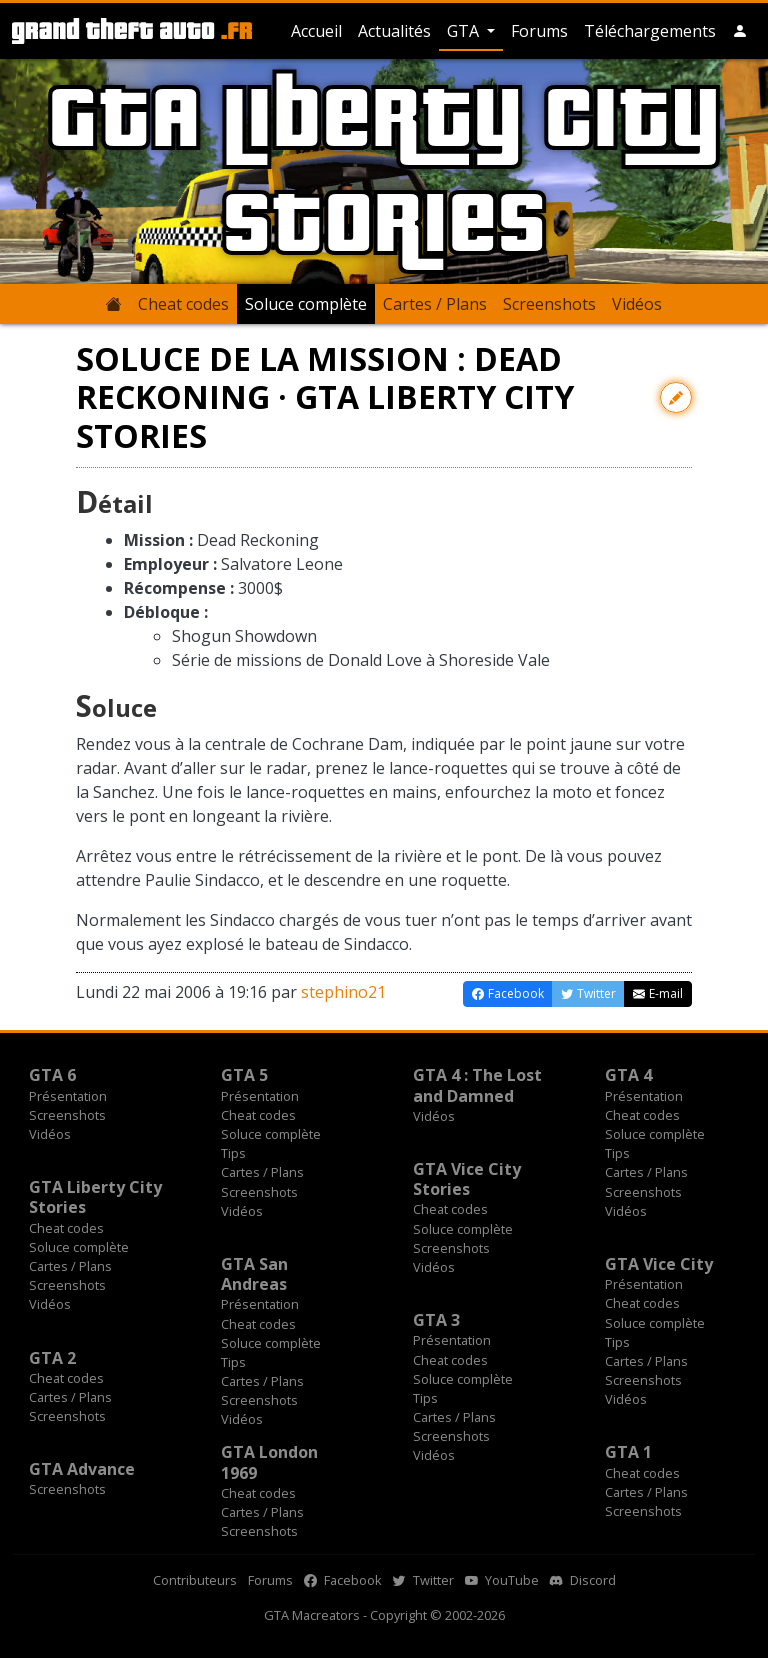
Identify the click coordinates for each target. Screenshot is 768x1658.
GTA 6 (52, 1075)
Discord (583, 1580)
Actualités (394, 31)
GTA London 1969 (269, 1462)
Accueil (316, 31)
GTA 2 (52, 1358)
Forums (539, 31)
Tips (233, 1153)
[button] (740, 31)
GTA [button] (465, 31)
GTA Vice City (659, 1264)
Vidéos (637, 304)
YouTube (502, 1580)
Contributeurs (195, 1580)
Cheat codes (183, 304)
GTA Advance (82, 1469)
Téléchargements (650, 31)
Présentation (68, 1096)
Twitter (423, 1580)
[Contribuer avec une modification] (676, 397)
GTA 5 (244, 1075)
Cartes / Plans (435, 304)
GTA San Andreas (254, 1274)
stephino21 (343, 992)
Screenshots (549, 304)
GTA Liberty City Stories (95, 1197)
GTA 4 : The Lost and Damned (477, 1085)
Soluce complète (306, 304)
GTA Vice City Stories (467, 1179)
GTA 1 (628, 1452)
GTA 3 (436, 1320)
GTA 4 (628, 1075)
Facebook (343, 1580)
